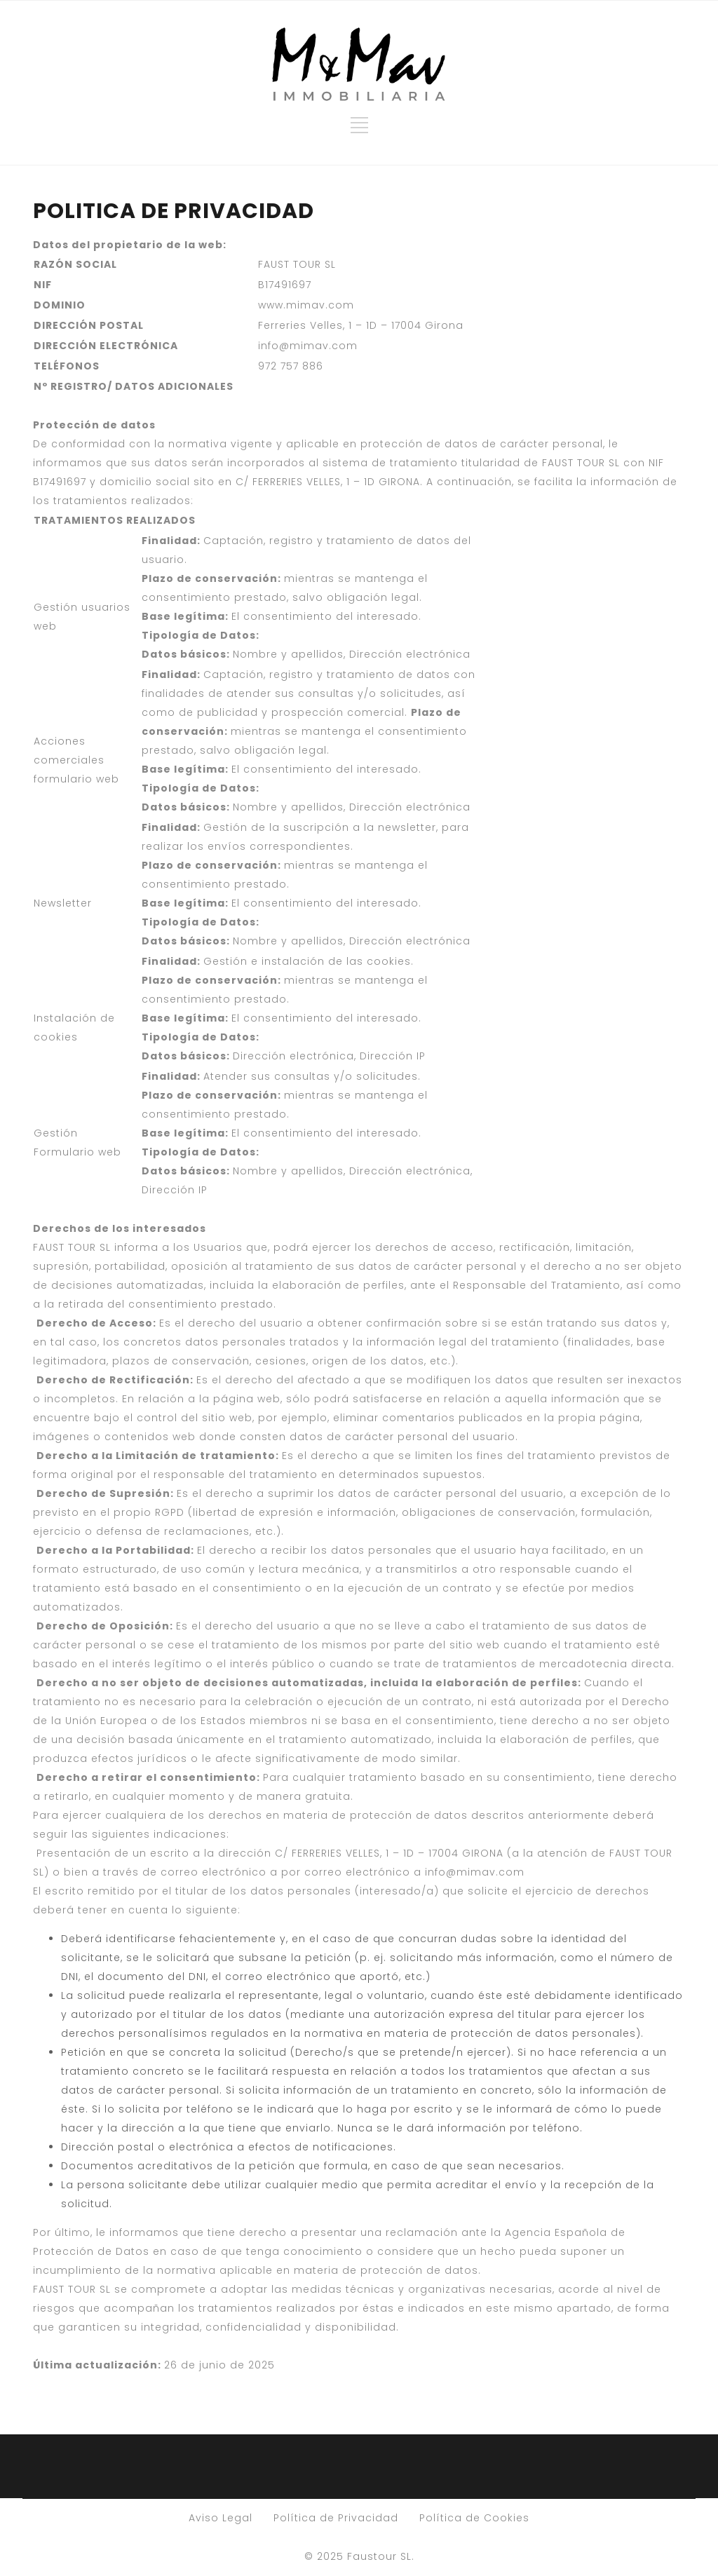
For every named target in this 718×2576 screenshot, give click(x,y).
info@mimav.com (308, 346)
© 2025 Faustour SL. (359, 2556)
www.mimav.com (306, 305)
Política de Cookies (474, 2518)
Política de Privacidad (335, 2518)
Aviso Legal (220, 2518)
